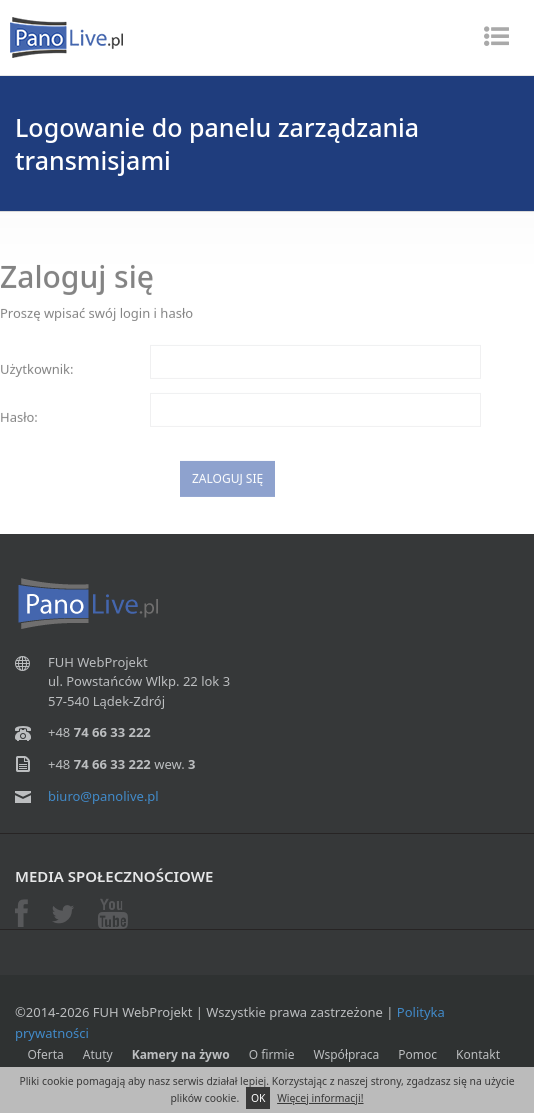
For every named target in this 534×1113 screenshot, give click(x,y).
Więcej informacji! (320, 1098)
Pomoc (417, 1054)
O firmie (272, 1054)
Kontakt (478, 1054)
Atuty (98, 1054)
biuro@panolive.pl (103, 796)
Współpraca (346, 1054)
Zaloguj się (227, 482)
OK (258, 1098)
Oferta (46, 1054)
